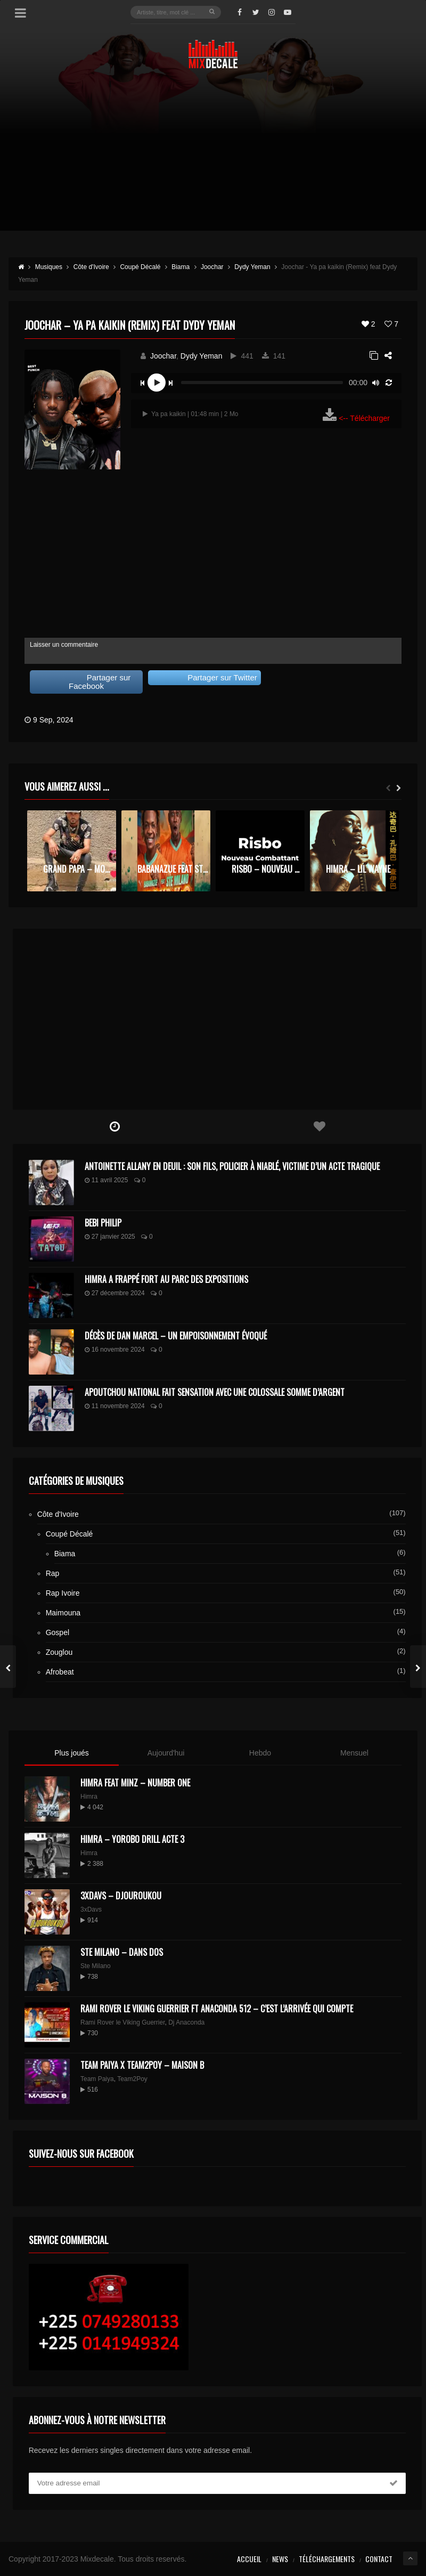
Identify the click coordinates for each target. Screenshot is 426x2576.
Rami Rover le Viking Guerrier (122, 2022)
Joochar (163, 356)
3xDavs (91, 1909)
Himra (88, 1796)
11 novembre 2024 (115, 1406)
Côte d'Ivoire (58, 1514)
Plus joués (71, 1753)
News (280, 2558)
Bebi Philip (103, 1222)
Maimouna (63, 1612)
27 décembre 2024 (115, 1293)
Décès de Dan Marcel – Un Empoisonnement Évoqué (176, 1335)
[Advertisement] (213, 156)
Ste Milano (95, 1966)
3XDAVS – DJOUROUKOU (120, 1895)
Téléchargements (327, 2558)
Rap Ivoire (63, 1593)
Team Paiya (97, 2079)
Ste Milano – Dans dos (121, 1952)
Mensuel (354, 1753)
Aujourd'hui (166, 1753)
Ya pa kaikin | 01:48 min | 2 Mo (191, 414)
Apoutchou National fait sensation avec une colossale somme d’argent (215, 1392)
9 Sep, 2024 (53, 720)
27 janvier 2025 (110, 1236)
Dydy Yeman (202, 356)
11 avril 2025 (106, 1180)
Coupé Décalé (69, 1534)
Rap (53, 1573)
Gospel (57, 1632)
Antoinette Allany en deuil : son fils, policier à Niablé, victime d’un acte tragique (232, 1166)
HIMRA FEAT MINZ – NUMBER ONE (135, 1782)
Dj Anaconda (186, 2022)
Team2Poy (132, 2079)
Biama (65, 1553)
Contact (378, 2558)
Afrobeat (60, 1672)
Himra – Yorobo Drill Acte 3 (132, 1839)
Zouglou (59, 1652)
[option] (71, 850)
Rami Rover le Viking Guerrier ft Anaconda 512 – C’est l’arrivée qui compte (216, 2008)
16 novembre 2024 (115, 1349)
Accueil (249, 2558)
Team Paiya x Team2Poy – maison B (142, 2065)
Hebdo (260, 1753)
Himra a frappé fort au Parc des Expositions (166, 1279)
